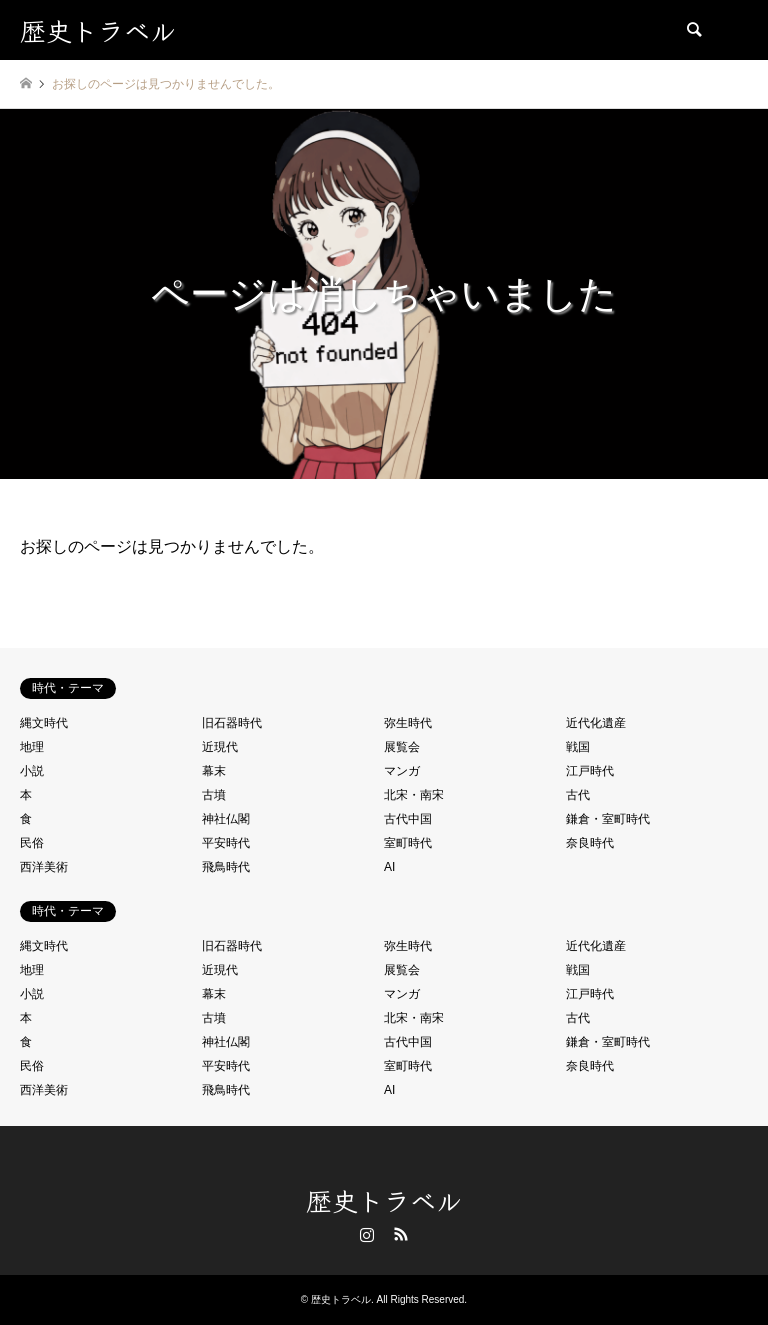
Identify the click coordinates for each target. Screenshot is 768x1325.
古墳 (214, 795)
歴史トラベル (384, 1199)
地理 (32, 747)
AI (389, 867)
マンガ (402, 771)
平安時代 (226, 843)
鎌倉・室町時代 (608, 819)
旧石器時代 (232, 723)
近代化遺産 (596, 723)
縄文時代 (44, 723)
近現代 (220, 747)
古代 (578, 795)
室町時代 (408, 843)
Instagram (367, 1234)
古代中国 (408, 819)
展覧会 (402, 747)
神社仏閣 (226, 819)
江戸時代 (590, 771)
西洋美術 (44, 867)
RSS (401, 1234)
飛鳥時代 (226, 867)
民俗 (32, 843)
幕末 (214, 771)
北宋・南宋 (414, 795)
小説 (32, 771)
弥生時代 (408, 723)
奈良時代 (590, 843)
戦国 (578, 747)
